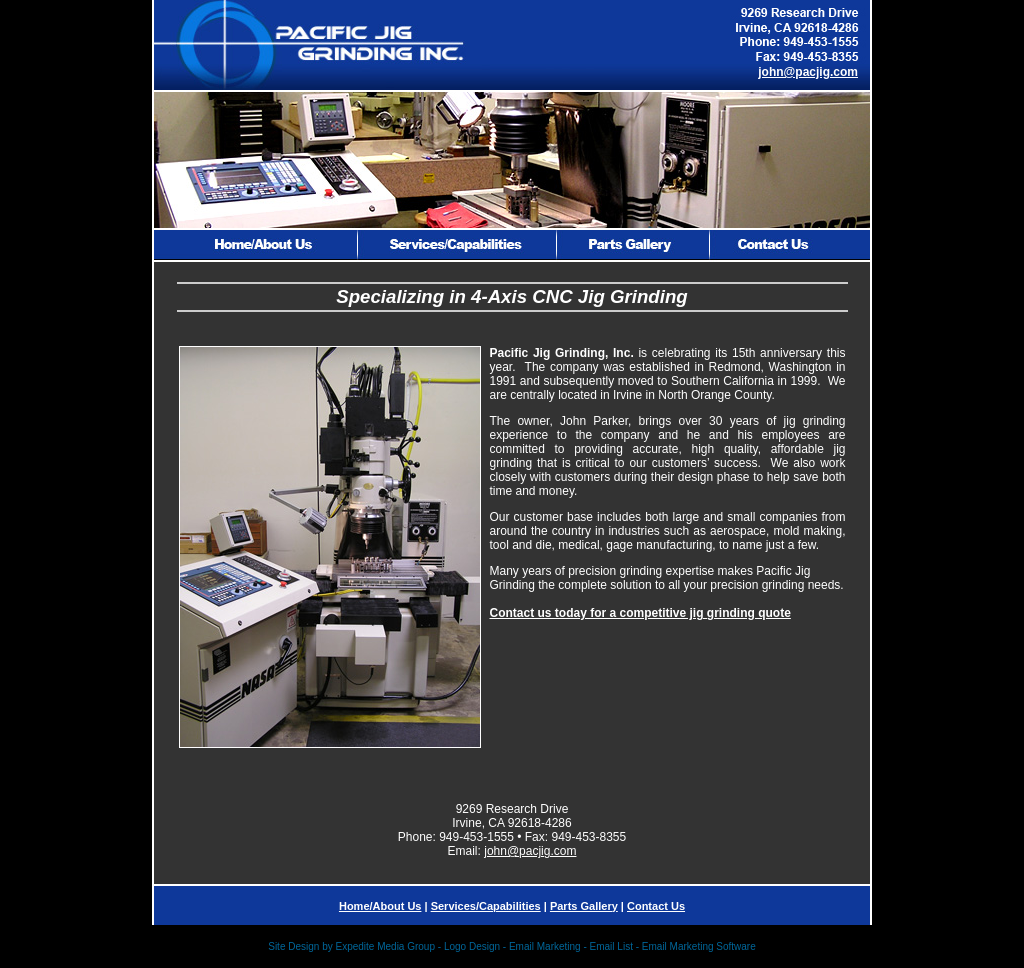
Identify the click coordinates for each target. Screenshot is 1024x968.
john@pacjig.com (808, 72)
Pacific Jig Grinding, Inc (560, 353)
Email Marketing (545, 946)
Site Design (293, 946)
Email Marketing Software (699, 946)
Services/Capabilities (486, 906)
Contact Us (656, 906)
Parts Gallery (584, 906)
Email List (611, 946)
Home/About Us (380, 906)
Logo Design (472, 946)
